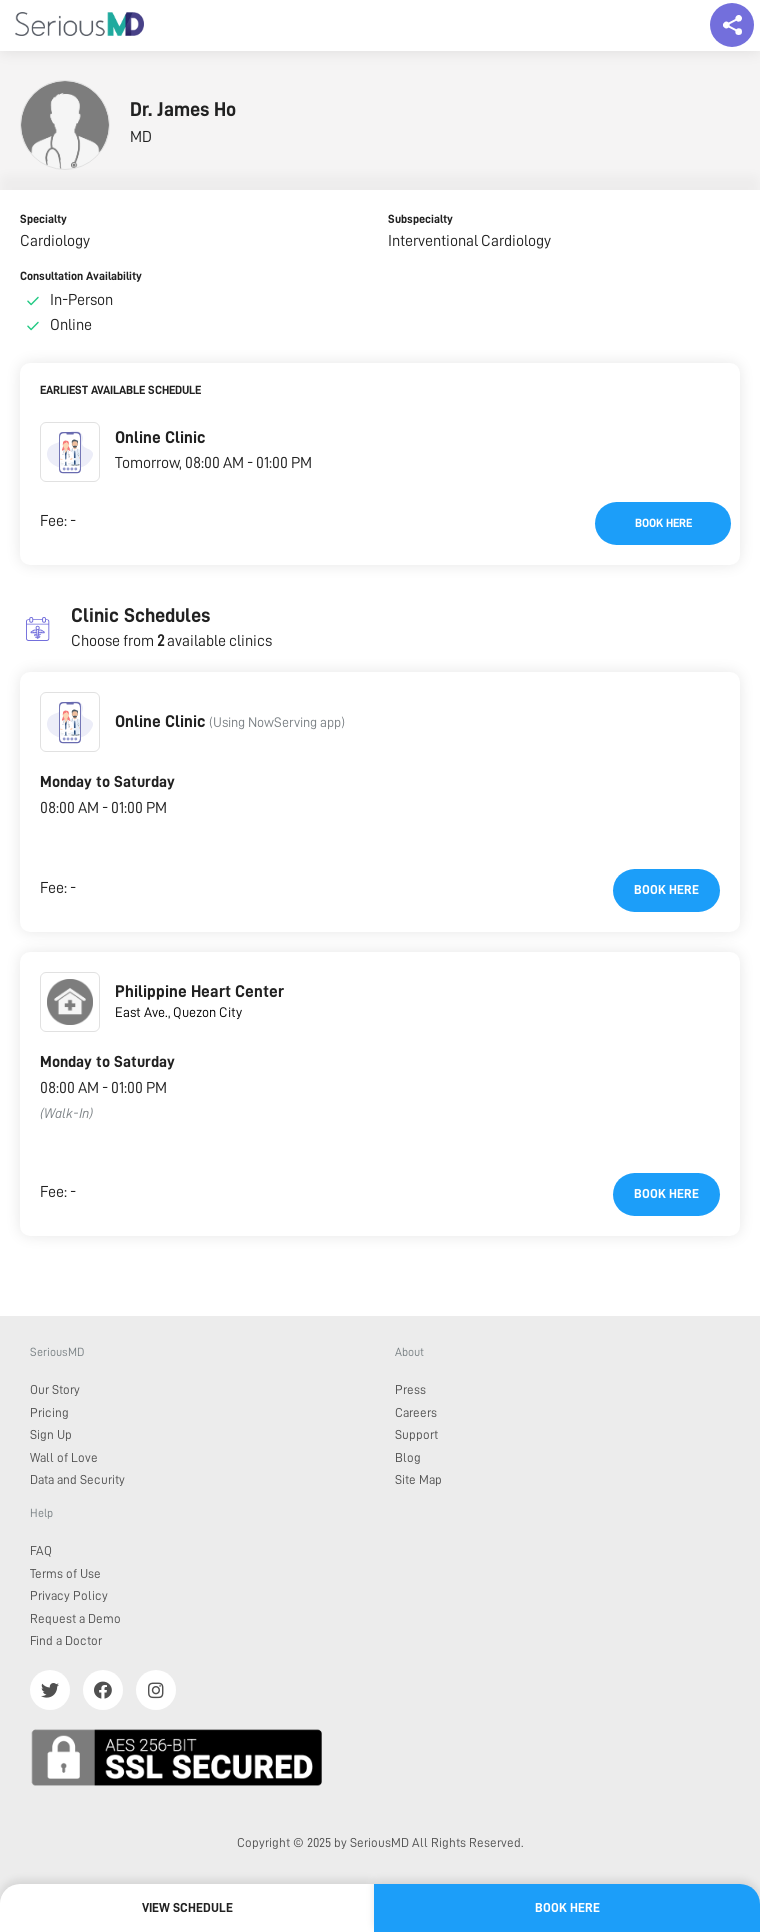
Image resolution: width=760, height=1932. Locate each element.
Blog (408, 1457)
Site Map (418, 1479)
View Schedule (187, 1907)
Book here (663, 523)
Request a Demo (75, 1618)
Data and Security (77, 1479)
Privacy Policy (69, 1595)
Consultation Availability (81, 276)
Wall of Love (64, 1457)
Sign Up (51, 1434)
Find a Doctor (66, 1640)
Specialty (43, 219)
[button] (70, 452)
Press (410, 1389)
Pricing (49, 1412)
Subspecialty (420, 219)
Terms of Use (65, 1573)
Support (416, 1434)
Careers (416, 1412)
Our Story (55, 1389)
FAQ (41, 1550)
